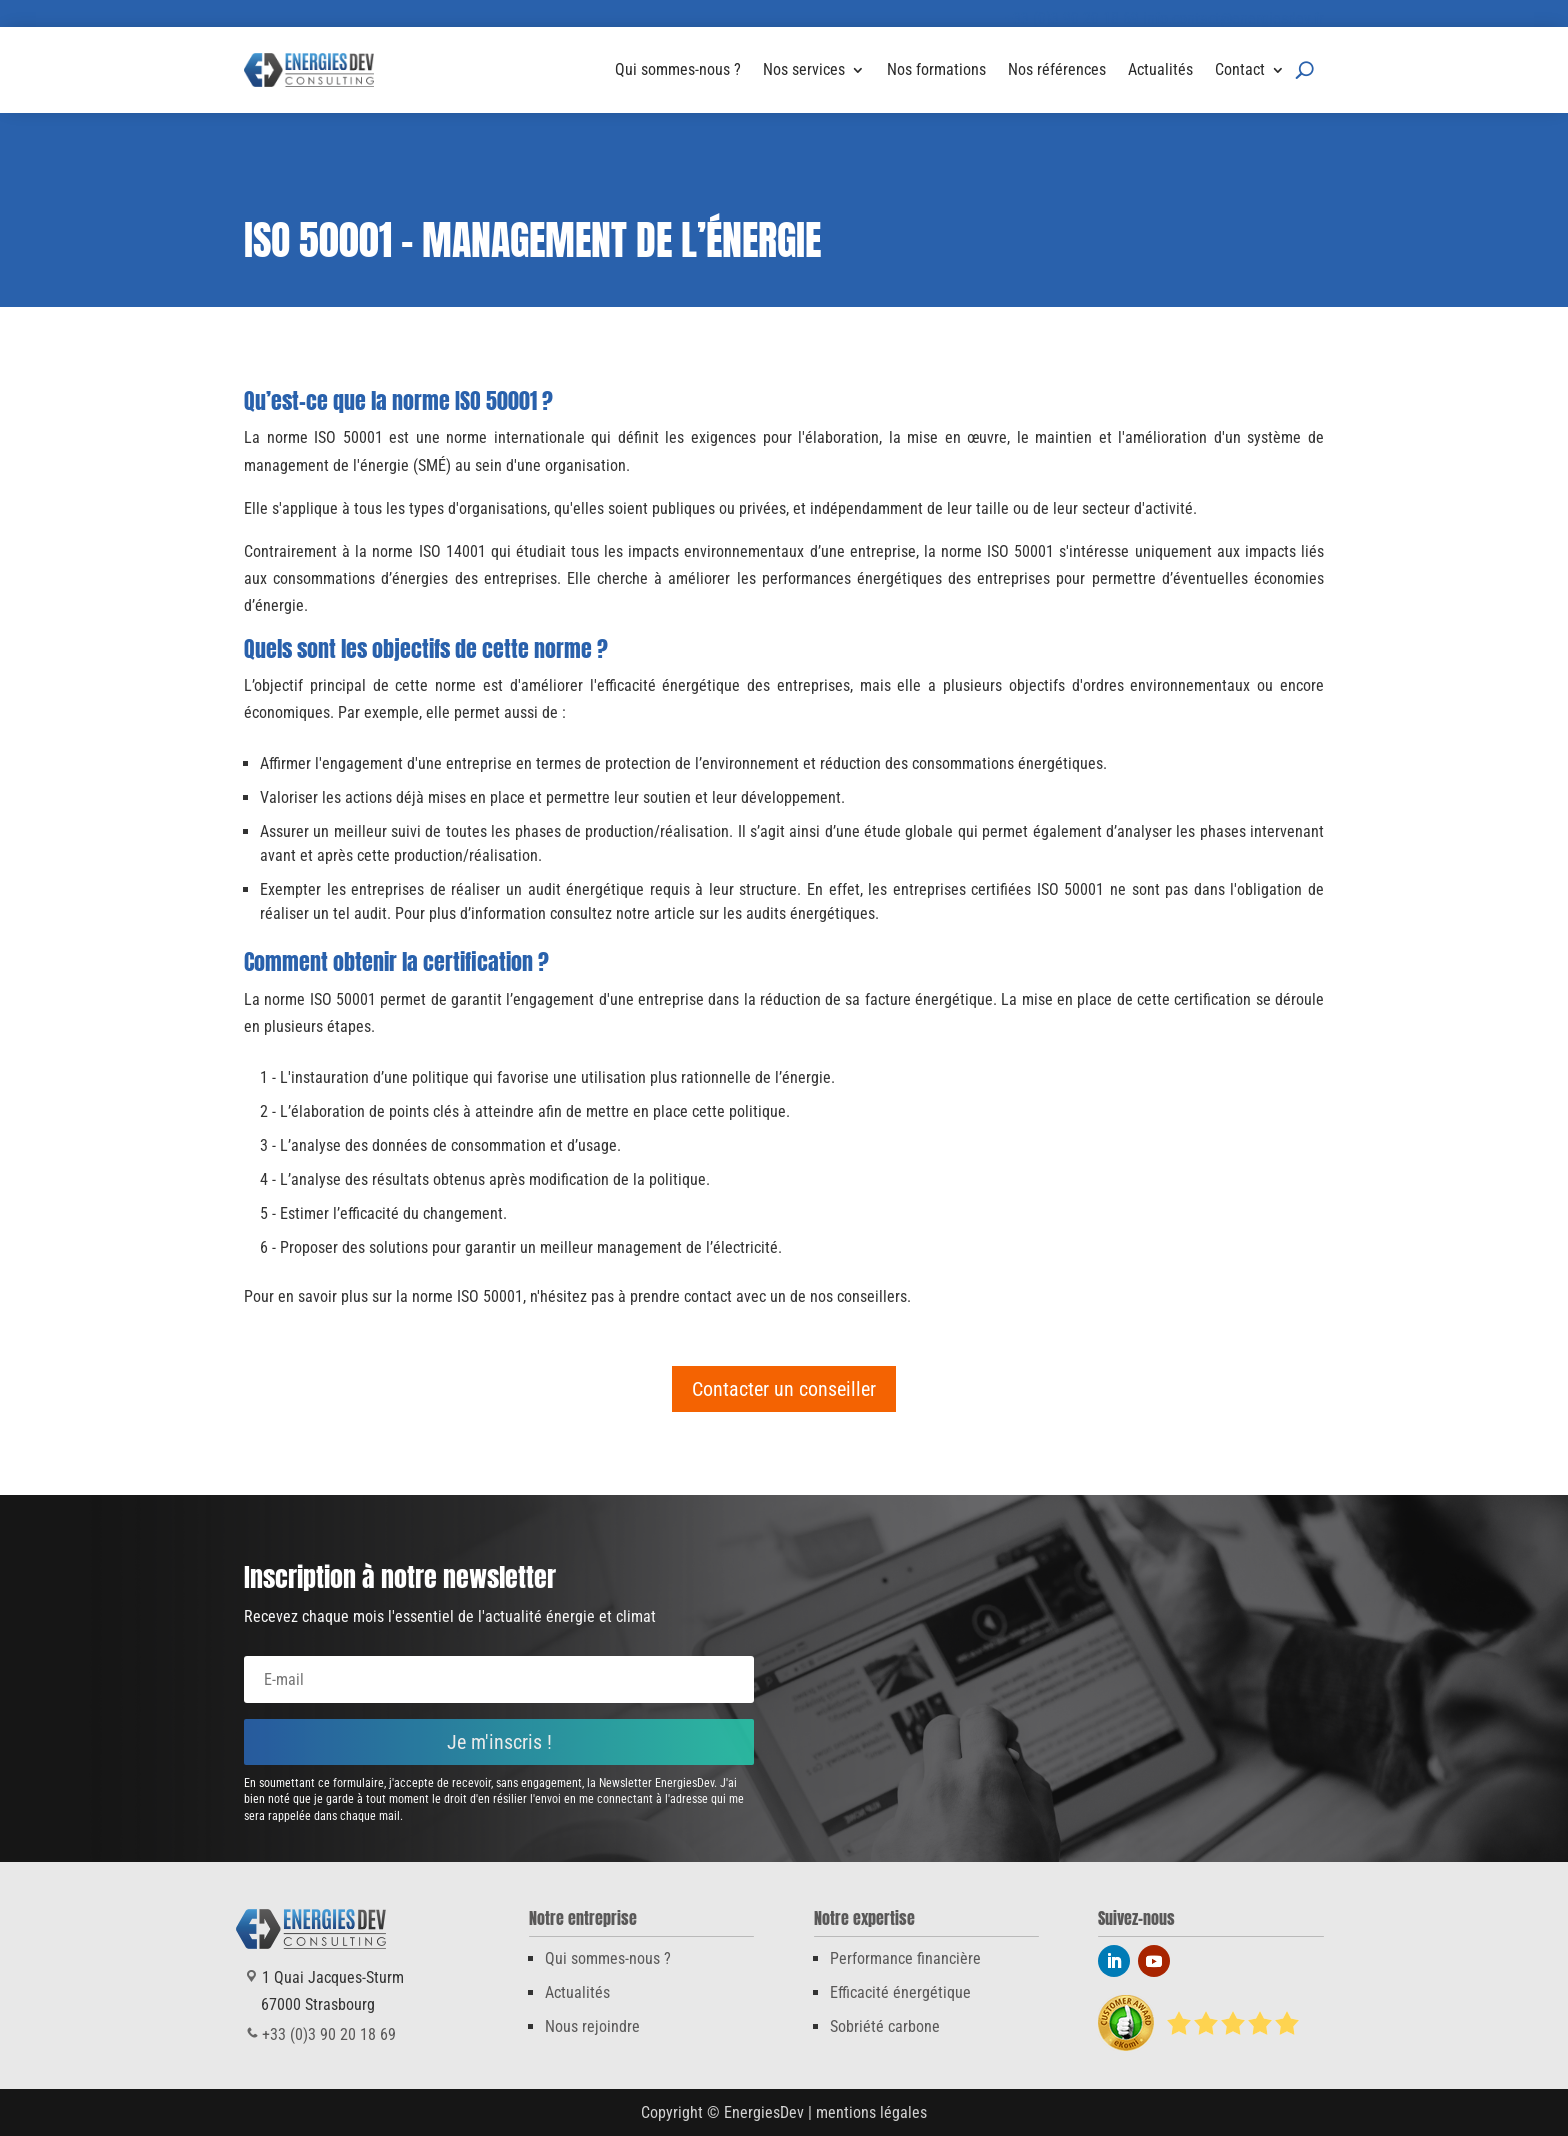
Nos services (804, 69)
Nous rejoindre (592, 2026)
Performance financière (905, 1958)
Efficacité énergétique (900, 1992)
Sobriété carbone (885, 2026)
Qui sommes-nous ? (678, 69)
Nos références (1057, 69)
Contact (1240, 69)
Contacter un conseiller (784, 1389)
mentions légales (871, 2112)
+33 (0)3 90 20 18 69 (1072, 18)
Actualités (1160, 69)
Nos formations (936, 69)
